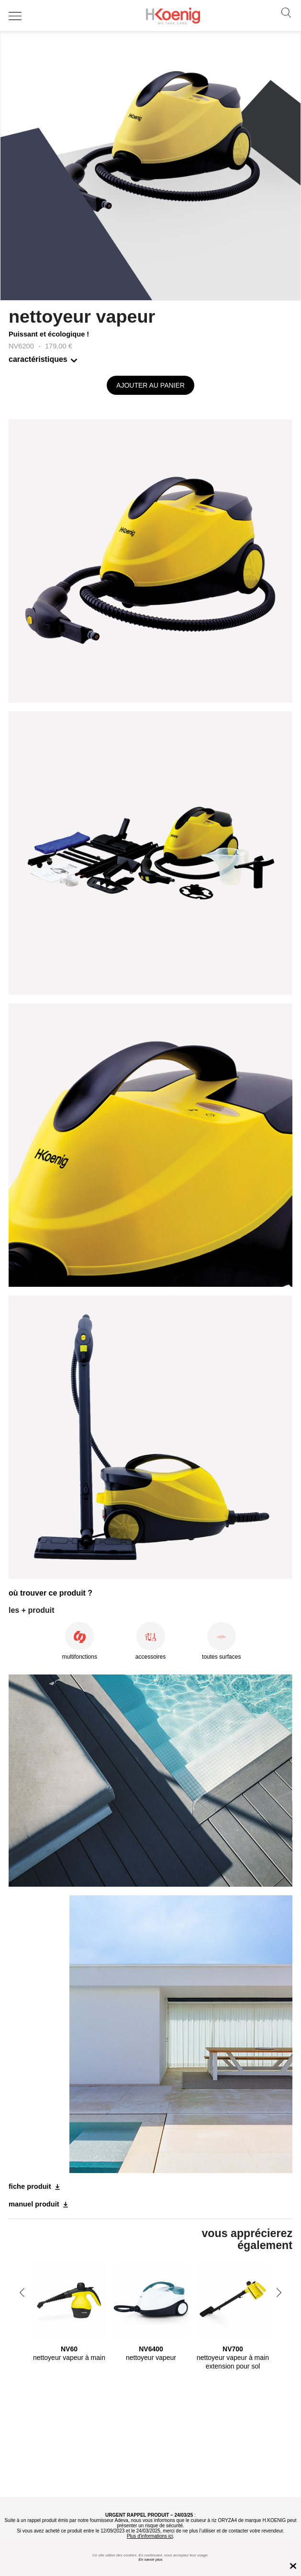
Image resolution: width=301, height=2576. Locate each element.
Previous (22, 2292)
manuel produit (34, 2204)
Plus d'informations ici (150, 2536)
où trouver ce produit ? (50, 1593)
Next (279, 2292)
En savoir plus (150, 2559)
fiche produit (30, 2186)
